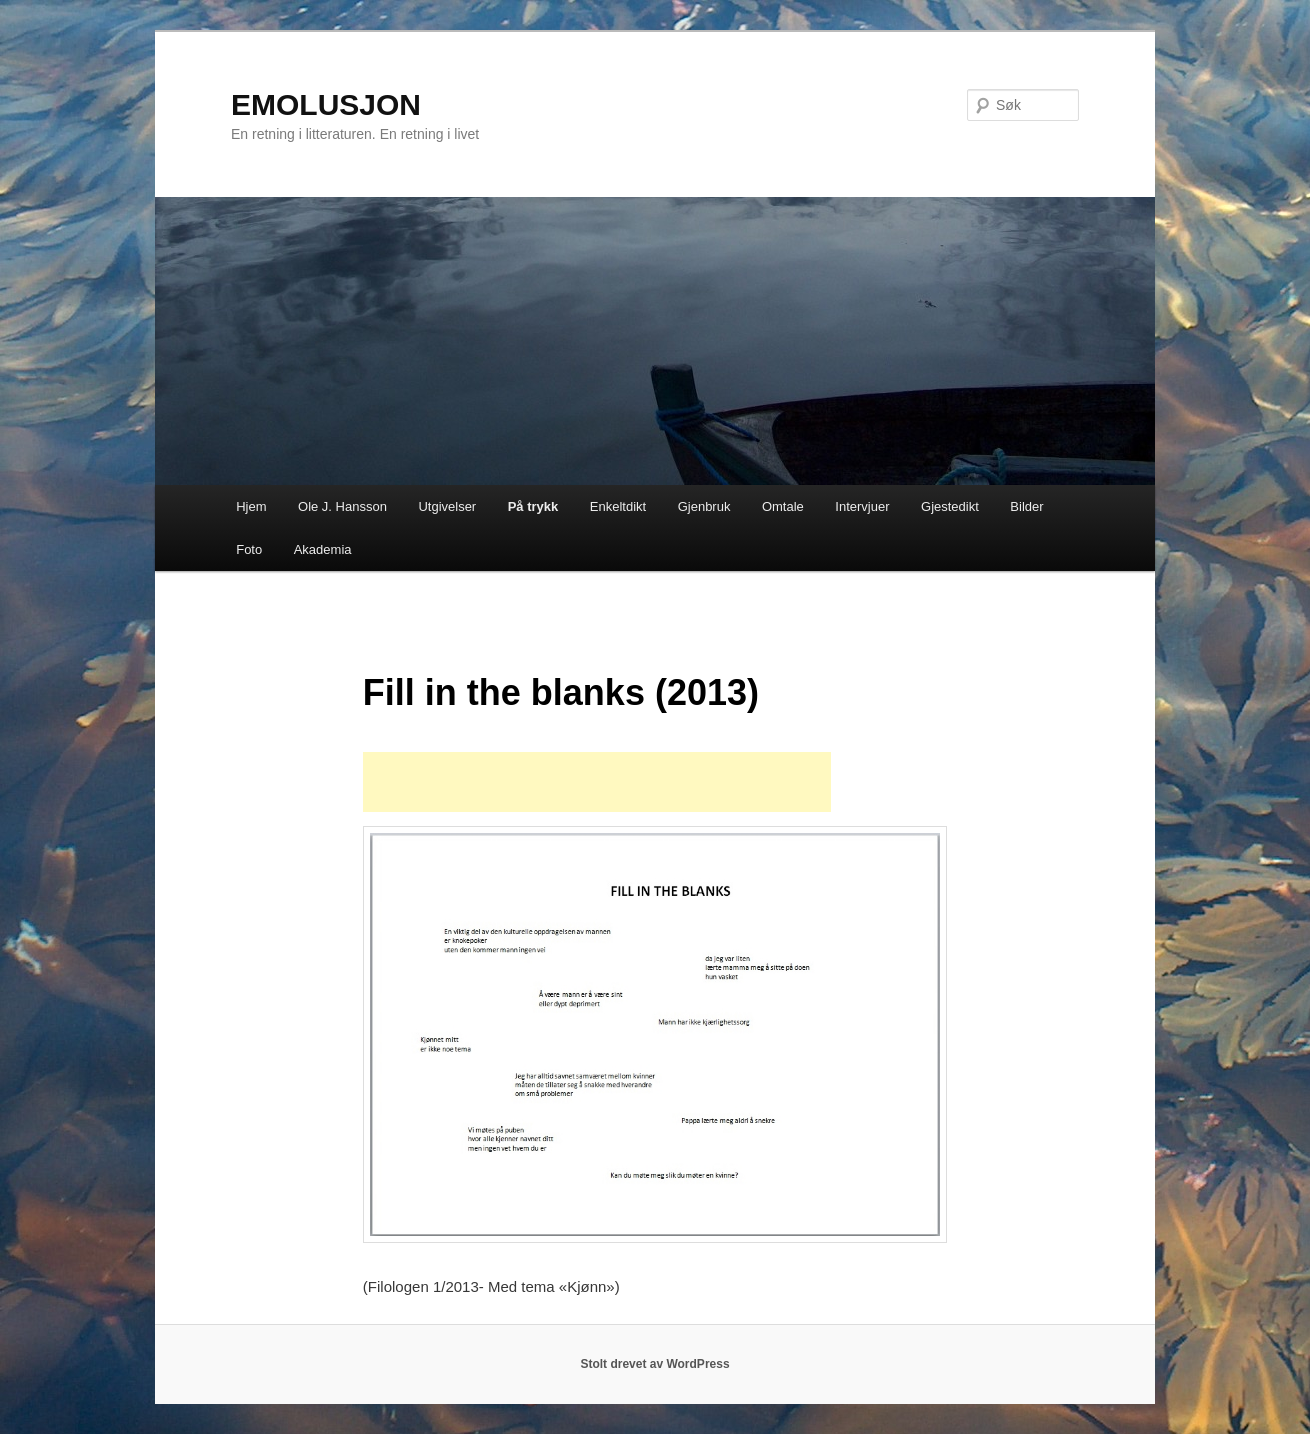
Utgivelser (447, 506)
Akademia (323, 549)
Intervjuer (862, 506)
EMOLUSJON (326, 104)
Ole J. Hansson (342, 506)
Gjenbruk (704, 506)
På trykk (533, 506)
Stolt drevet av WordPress (654, 1364)
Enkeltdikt (618, 506)
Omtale (783, 506)
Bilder (1026, 506)
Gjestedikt (950, 506)
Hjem (251, 506)
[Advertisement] (597, 782)
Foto (249, 549)
